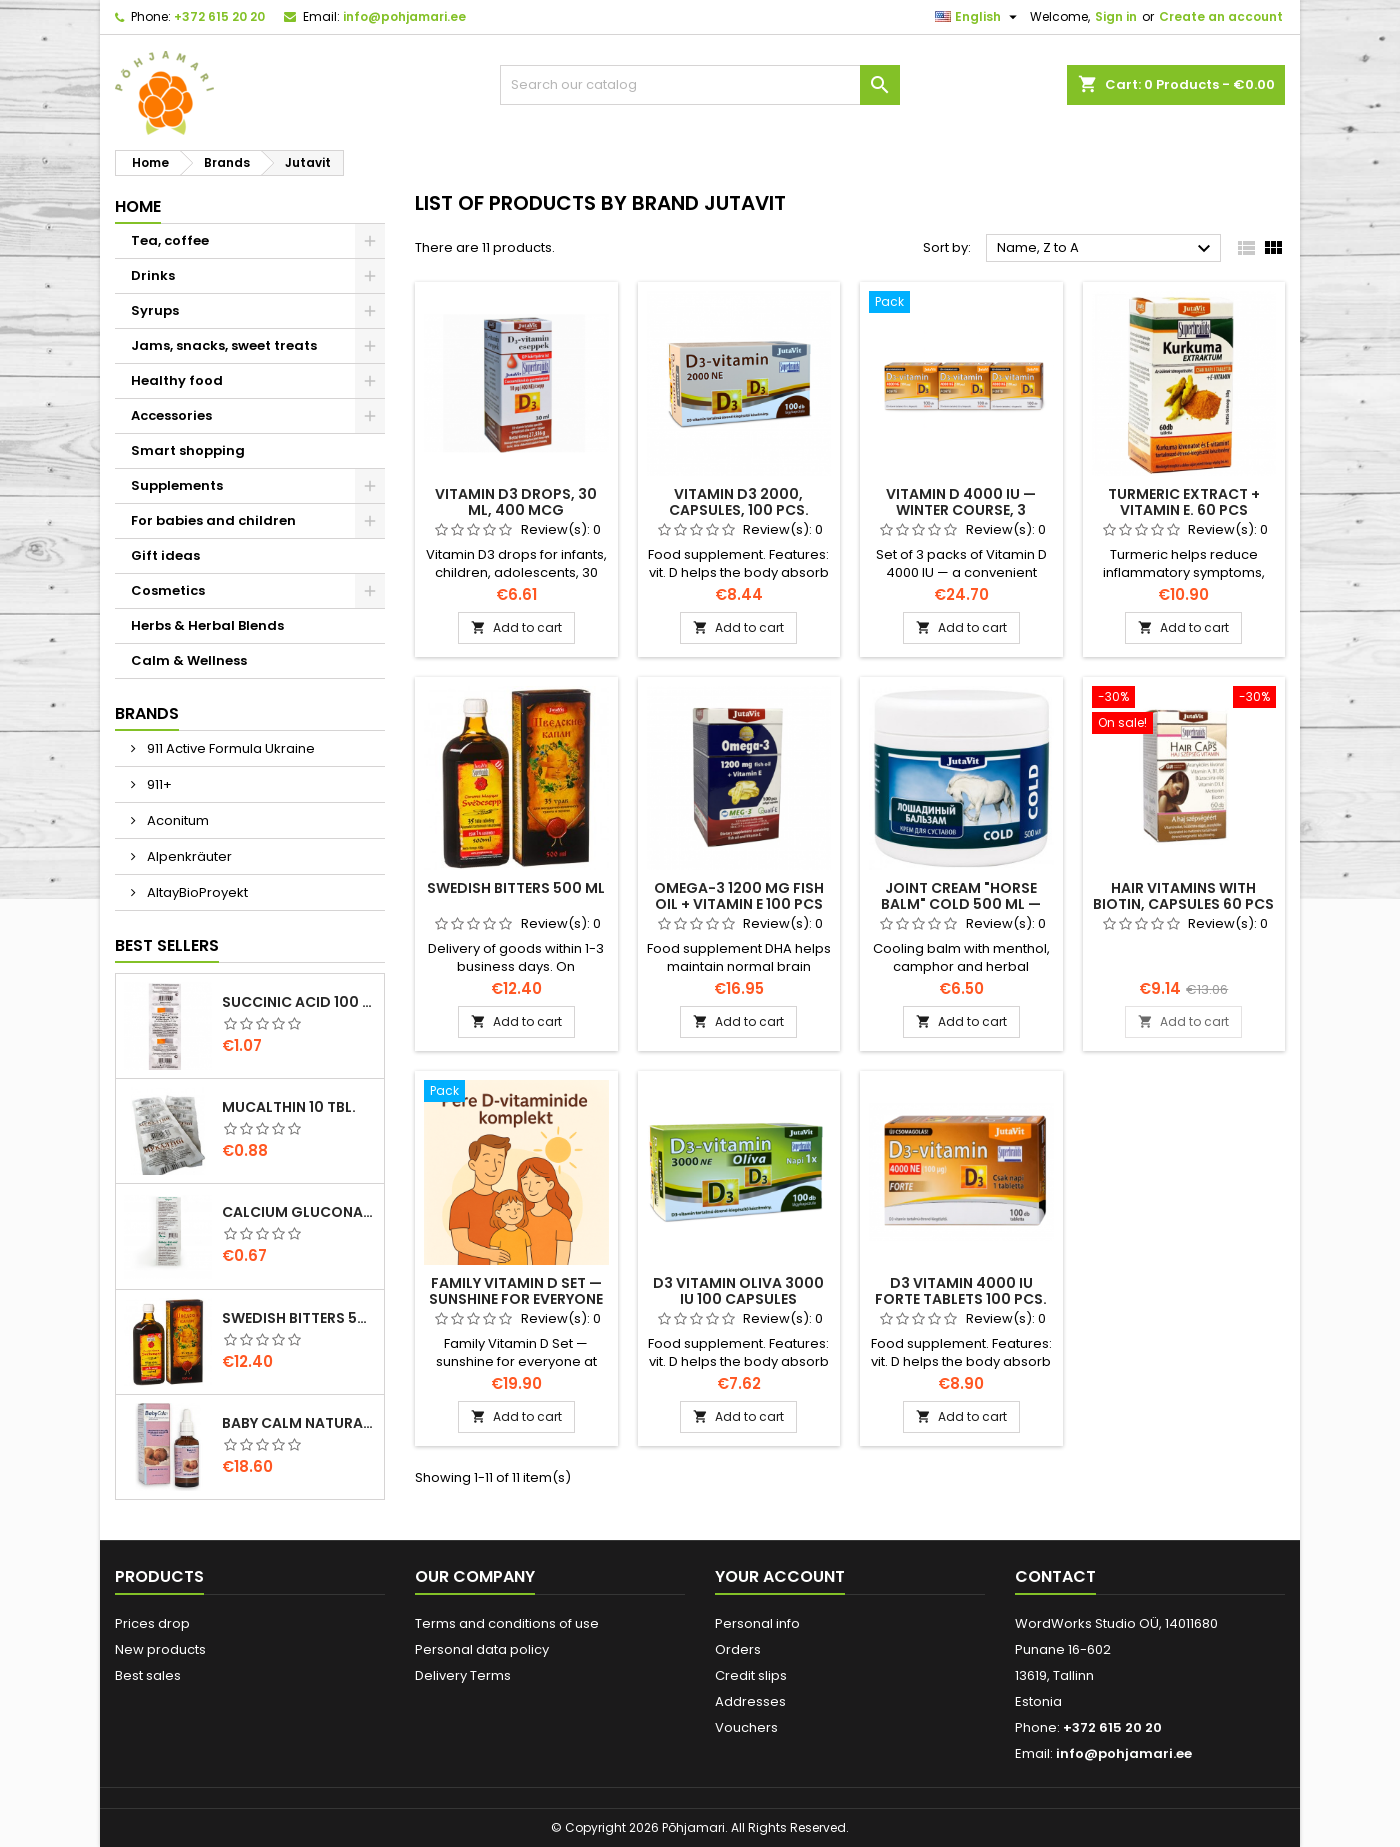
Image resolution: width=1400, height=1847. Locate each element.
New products (160, 1649)
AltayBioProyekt (196, 892)
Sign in (1116, 16)
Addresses (750, 1701)
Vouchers (746, 1727)
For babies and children (213, 520)
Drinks (153, 275)
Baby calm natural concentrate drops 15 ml (299, 1423)
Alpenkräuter (188, 856)
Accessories (171, 415)
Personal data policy (482, 1649)
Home (138, 206)
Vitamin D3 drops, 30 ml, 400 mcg (516, 502)
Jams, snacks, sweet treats (224, 345)
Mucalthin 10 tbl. (289, 1107)
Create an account (1221, 16)
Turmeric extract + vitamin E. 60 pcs (1184, 502)
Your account (780, 1576)
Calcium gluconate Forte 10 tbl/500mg (299, 1212)
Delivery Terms (463, 1675)
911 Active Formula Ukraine (229, 748)
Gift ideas (165, 555)
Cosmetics (168, 590)
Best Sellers (167, 945)
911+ (158, 784)
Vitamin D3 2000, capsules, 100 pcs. (739, 502)
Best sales (148, 1675)
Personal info (757, 1623)
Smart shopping (188, 450)
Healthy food (177, 380)
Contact (1055, 1576)
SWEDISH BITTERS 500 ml (299, 1318)
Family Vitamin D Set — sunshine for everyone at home (516, 1299)
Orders (738, 1649)
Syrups (155, 310)
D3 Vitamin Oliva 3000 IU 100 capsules (738, 1291)
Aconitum (176, 820)
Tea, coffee (170, 240)
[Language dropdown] (978, 17)
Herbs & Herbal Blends (207, 625)
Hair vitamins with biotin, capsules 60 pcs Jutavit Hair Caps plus (1183, 904)
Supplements (177, 485)
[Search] (700, 85)
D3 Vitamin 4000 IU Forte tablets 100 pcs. (961, 1291)
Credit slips (751, 1675)
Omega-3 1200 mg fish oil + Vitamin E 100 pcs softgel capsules (739, 904)
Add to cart (516, 627)
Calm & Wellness (189, 660)
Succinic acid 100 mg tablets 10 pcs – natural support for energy (299, 1002)
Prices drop (152, 1623)
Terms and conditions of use (507, 1623)
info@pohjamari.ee (404, 16)
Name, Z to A (1106, 249)
